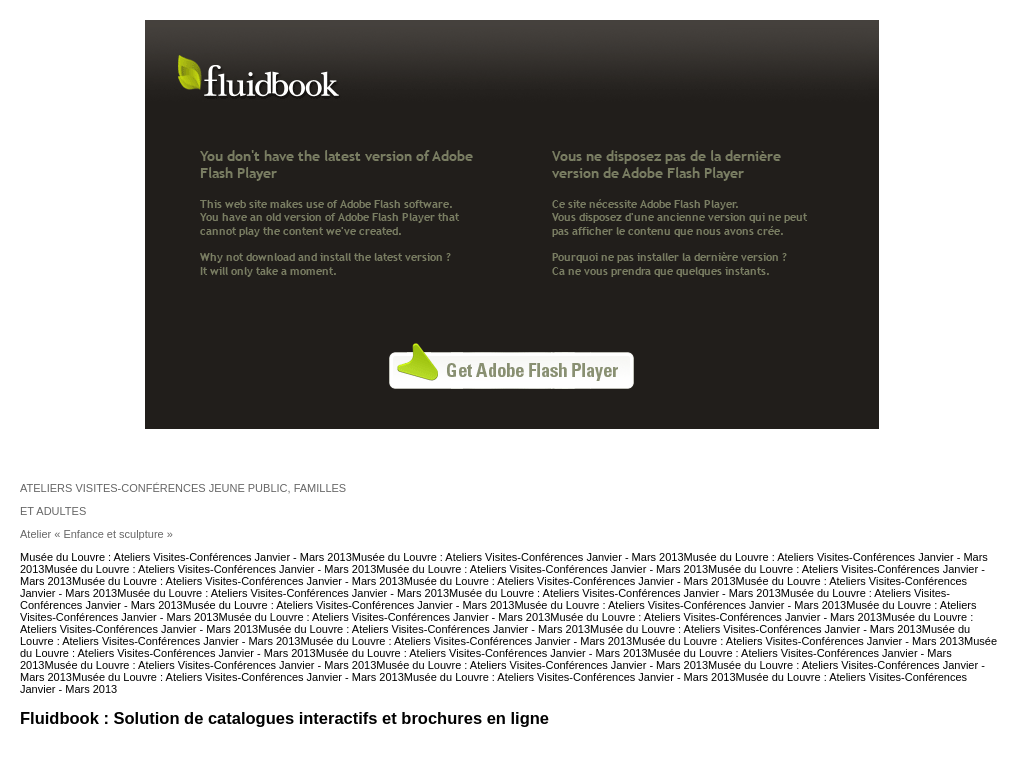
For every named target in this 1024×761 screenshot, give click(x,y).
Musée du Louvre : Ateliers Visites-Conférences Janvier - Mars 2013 (186, 557)
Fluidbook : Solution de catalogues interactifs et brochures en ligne (284, 718)
